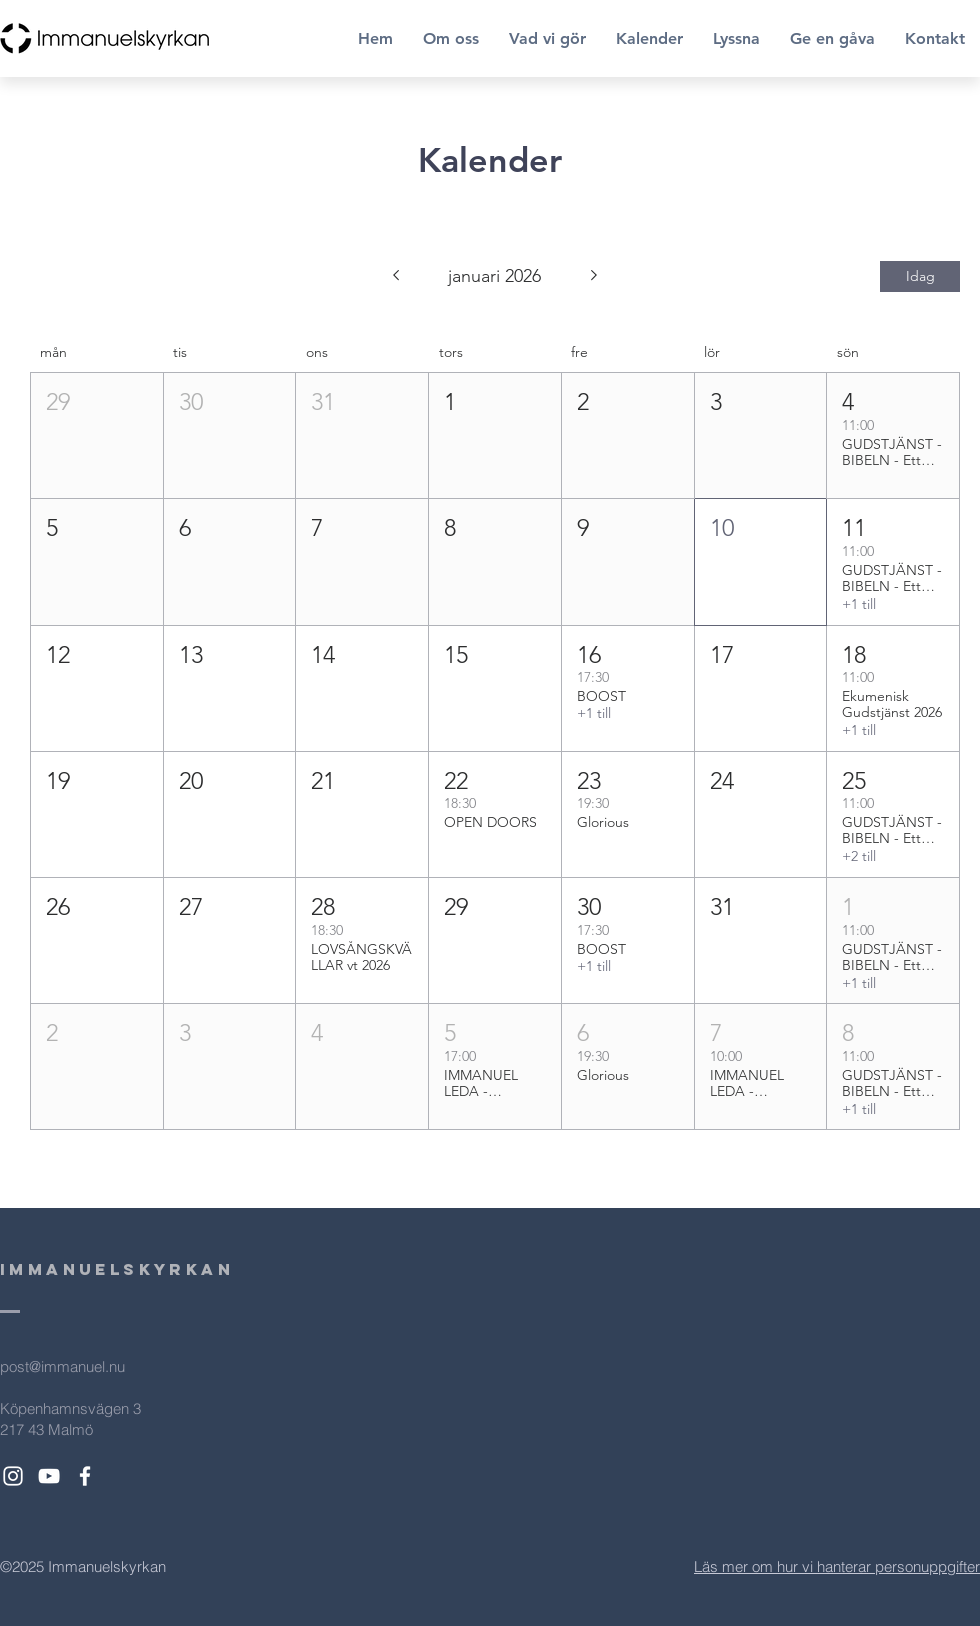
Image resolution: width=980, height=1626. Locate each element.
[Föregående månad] (395, 277)
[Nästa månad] (594, 277)
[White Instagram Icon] (13, 1476)
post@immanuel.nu (62, 1366)
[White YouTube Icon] (49, 1476)
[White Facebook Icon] (85, 1476)
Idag (920, 276)
